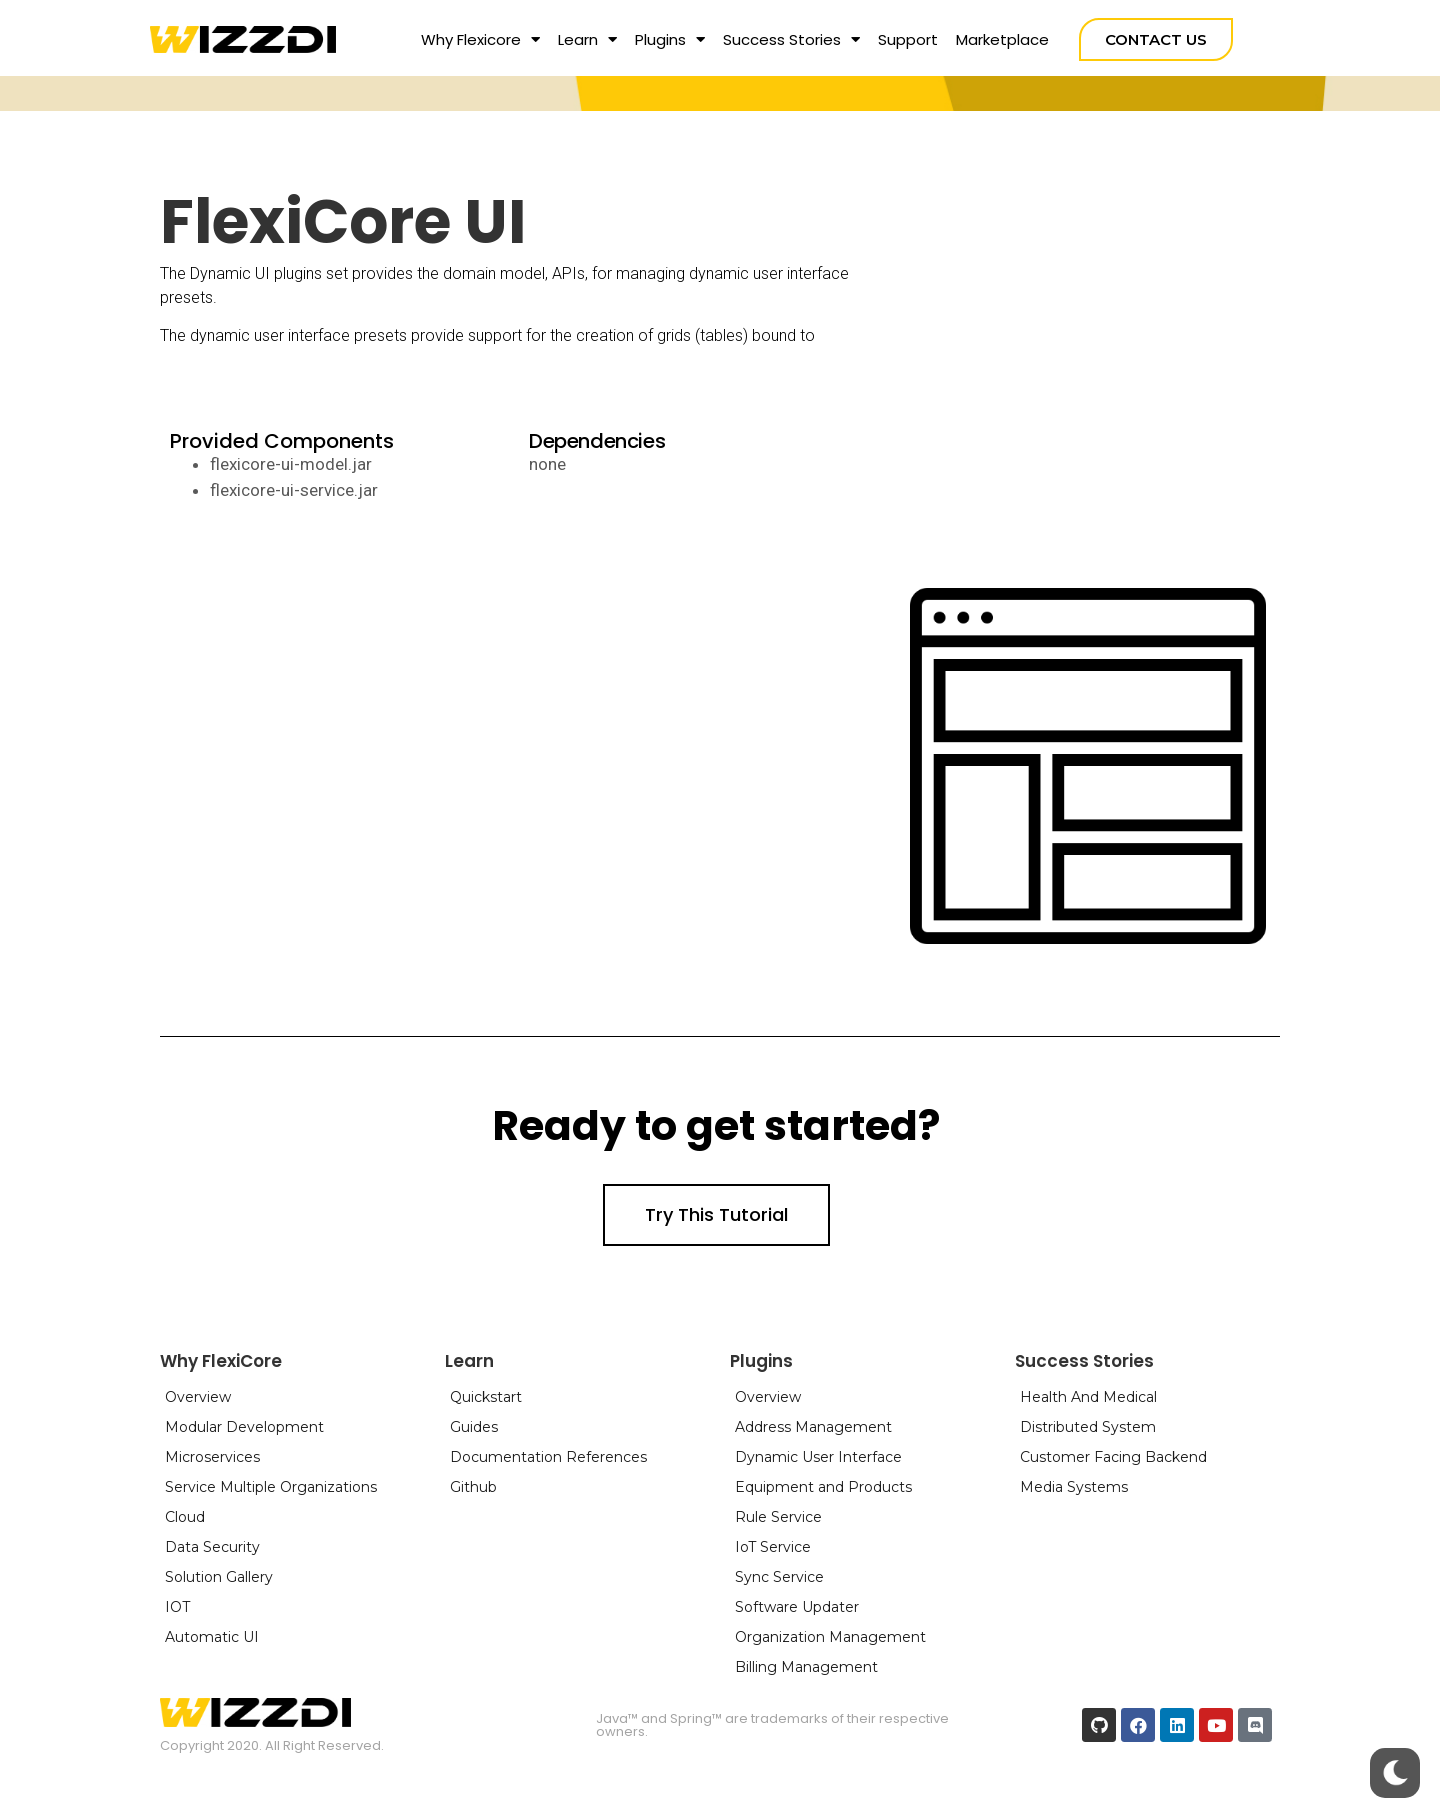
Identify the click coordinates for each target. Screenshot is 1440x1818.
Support (908, 39)
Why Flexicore (480, 39)
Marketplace (1002, 39)
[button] (1156, 39)
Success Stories (791, 39)
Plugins (670, 39)
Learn (587, 39)
